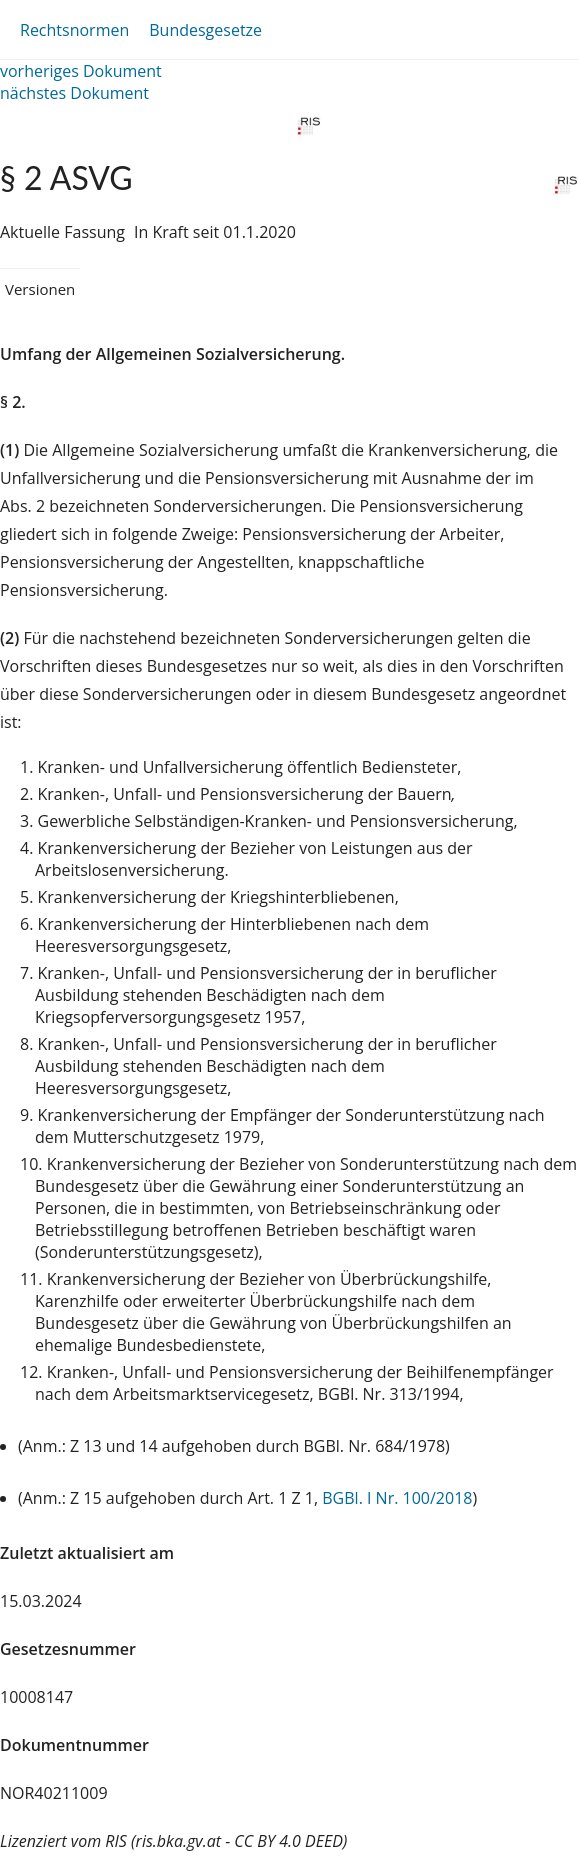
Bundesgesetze (205, 30)
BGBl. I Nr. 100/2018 (397, 1498)
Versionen (40, 289)
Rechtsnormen (74, 30)
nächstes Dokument (74, 93)
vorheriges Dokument (81, 71)
